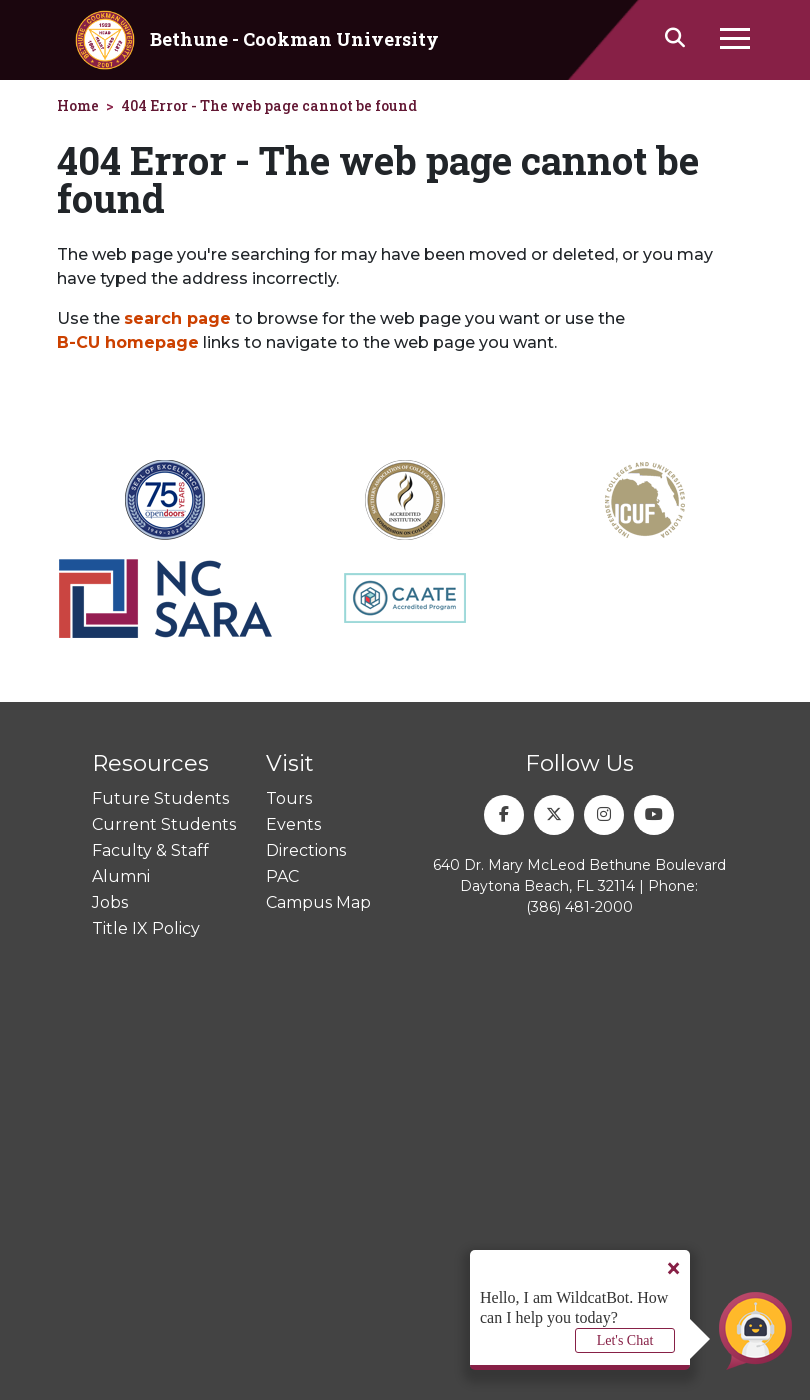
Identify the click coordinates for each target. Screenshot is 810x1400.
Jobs (110, 902)
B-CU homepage (128, 342)
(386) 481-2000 (579, 907)
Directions (306, 850)
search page (177, 318)
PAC (282, 876)
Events (293, 824)
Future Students (160, 798)
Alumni (121, 876)
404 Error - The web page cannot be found (269, 105)
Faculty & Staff (150, 850)
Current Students (164, 824)
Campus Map (318, 902)
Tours (289, 798)
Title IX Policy (146, 928)
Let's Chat (625, 1340)
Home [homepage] (78, 105)
